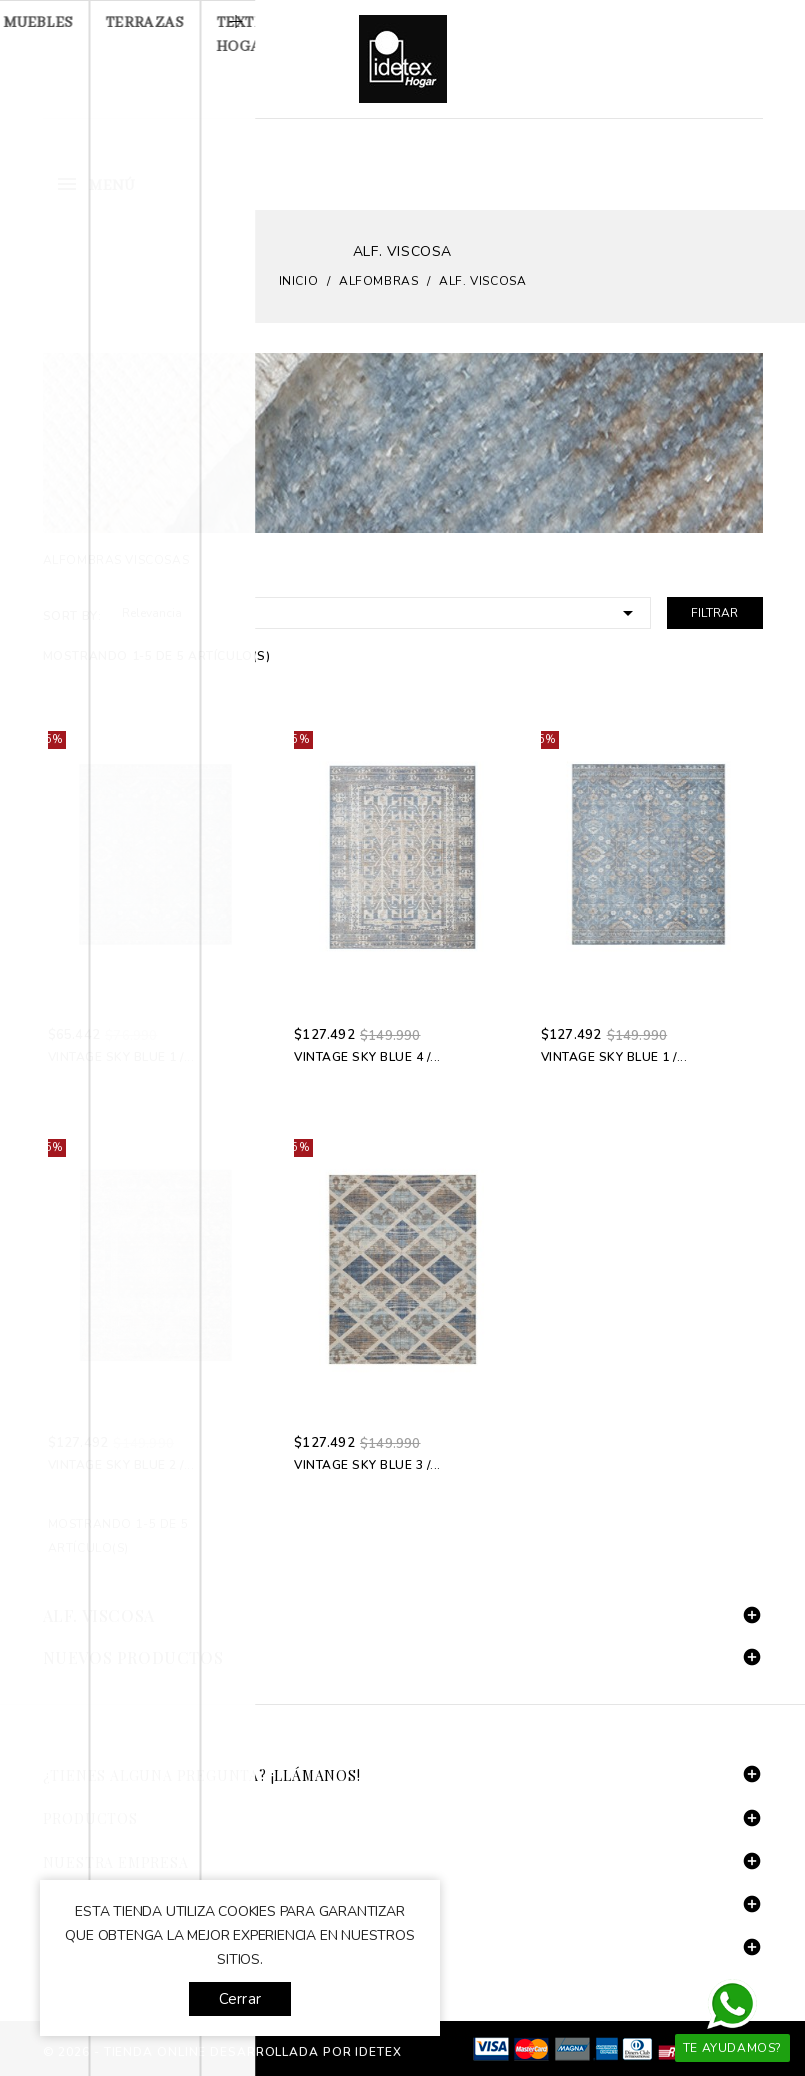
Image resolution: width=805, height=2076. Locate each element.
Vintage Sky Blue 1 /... (121, 1057)
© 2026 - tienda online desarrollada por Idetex (222, 2052)
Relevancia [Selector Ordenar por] (381, 611)
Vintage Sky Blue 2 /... (121, 1465)
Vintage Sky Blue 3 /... (367, 1465)
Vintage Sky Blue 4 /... (367, 1057)
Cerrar (240, 1999)
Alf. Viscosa (99, 1615)
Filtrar (714, 613)
